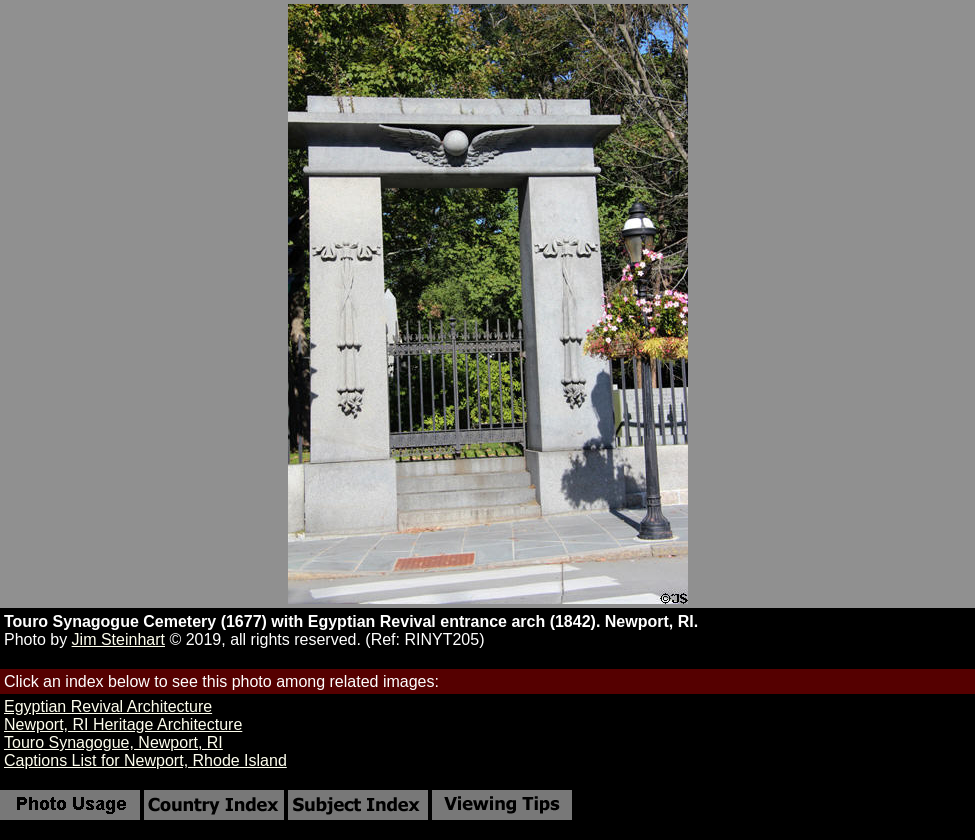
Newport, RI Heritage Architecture (123, 724)
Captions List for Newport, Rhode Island (145, 760)
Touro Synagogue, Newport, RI (113, 742)
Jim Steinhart (118, 639)
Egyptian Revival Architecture (108, 706)
